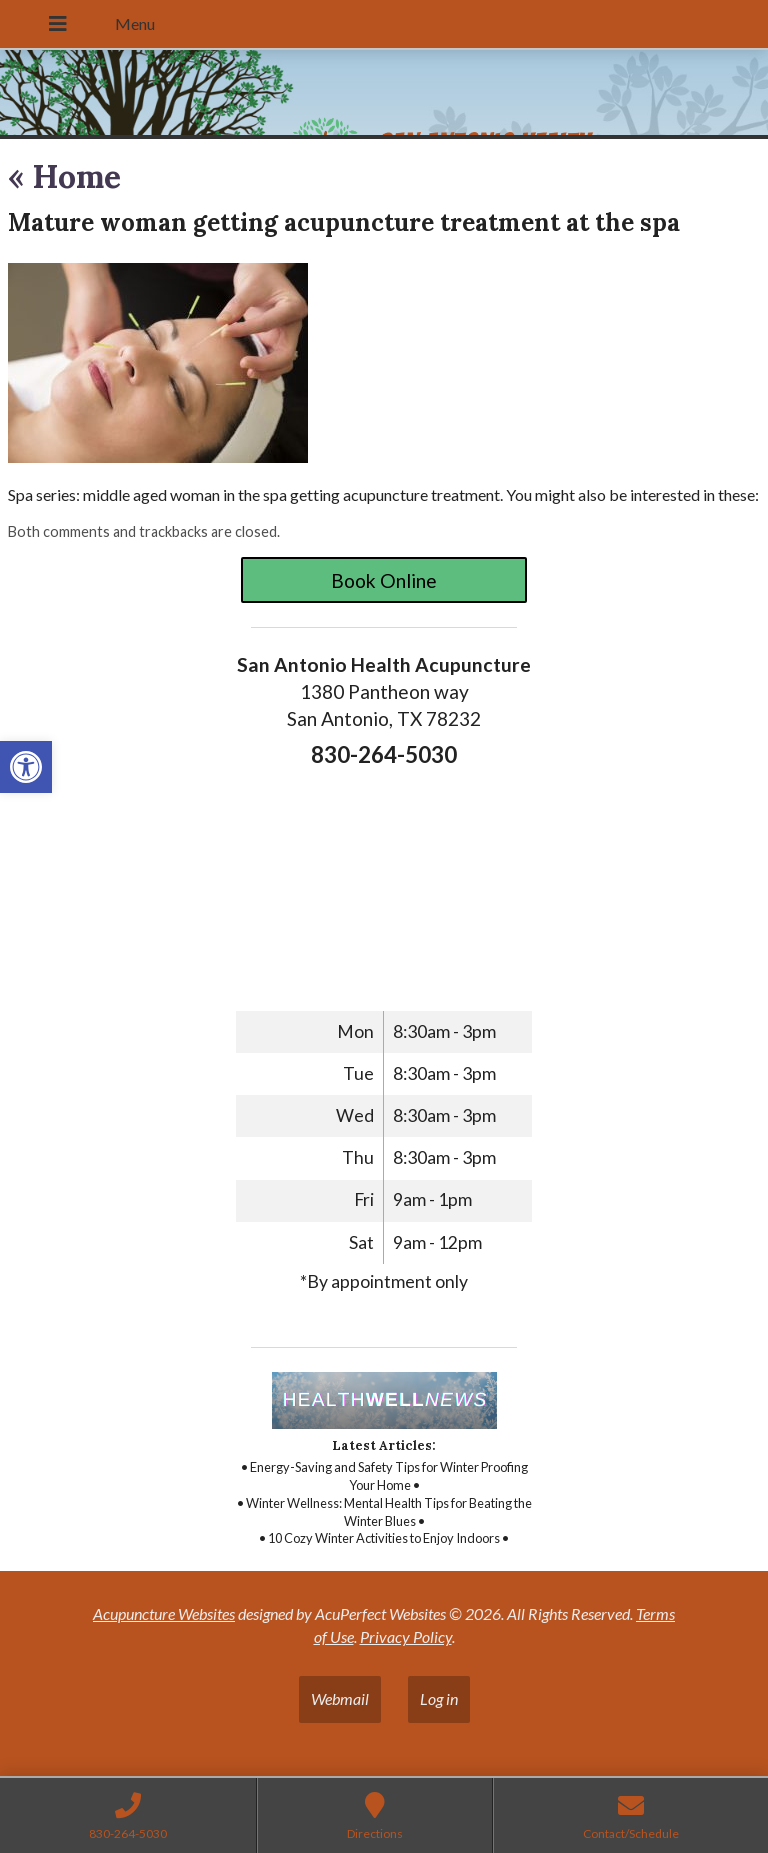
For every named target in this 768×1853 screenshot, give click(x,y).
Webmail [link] (340, 1698)
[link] (26, 767)
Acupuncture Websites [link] (164, 1613)
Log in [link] (439, 1698)
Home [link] (64, 176)
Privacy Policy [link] (406, 1636)
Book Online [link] (384, 580)
